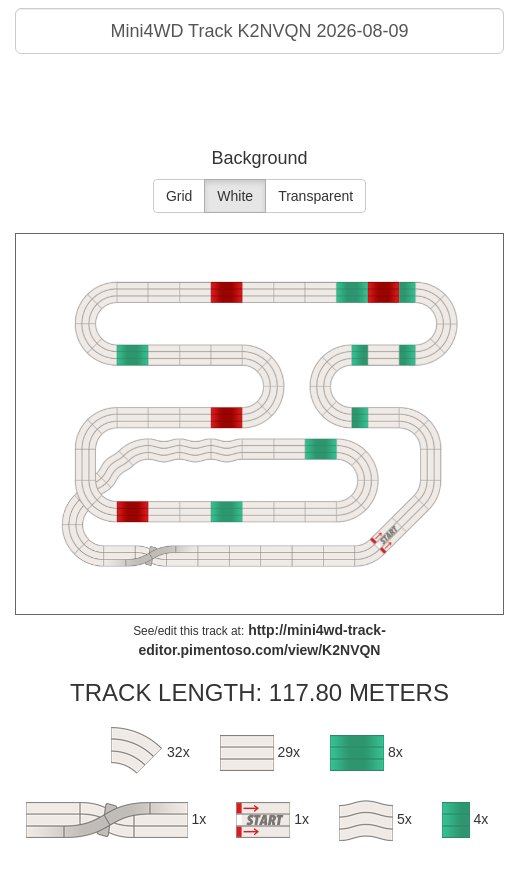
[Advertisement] (260, 104)
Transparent (315, 196)
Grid (179, 196)
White (235, 196)
